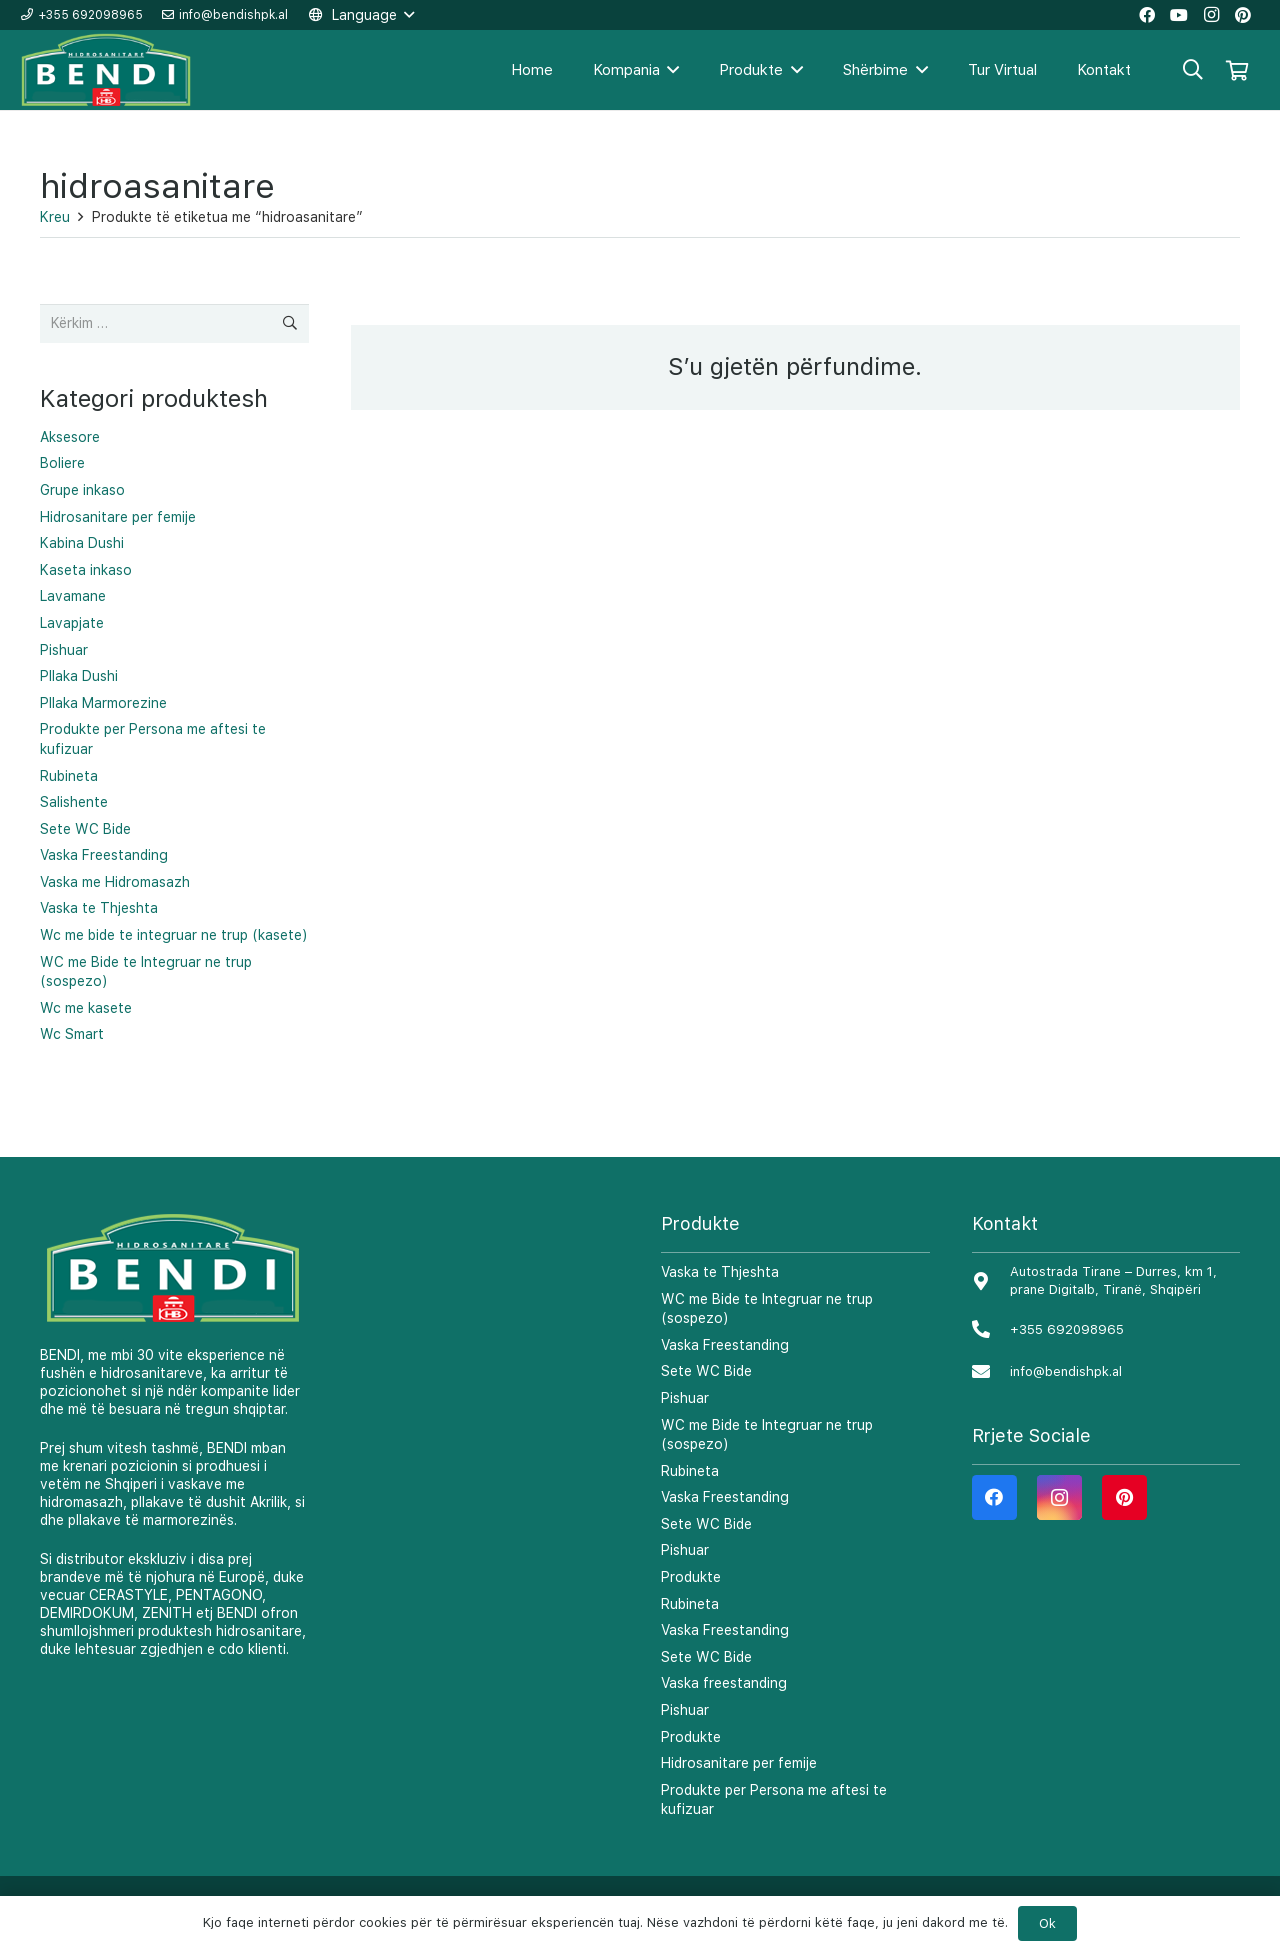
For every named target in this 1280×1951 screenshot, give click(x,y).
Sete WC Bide (85, 829)
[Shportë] (1237, 70)
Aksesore (70, 437)
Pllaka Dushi (79, 676)
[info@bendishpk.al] (991, 1372)
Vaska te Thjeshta (99, 908)
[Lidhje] (107, 70)
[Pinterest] (1124, 1497)
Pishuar (64, 650)
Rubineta (69, 776)
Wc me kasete (86, 1008)
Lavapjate (72, 623)
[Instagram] (1059, 1497)
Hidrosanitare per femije (118, 517)
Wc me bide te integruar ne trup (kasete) (174, 935)
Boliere (62, 463)
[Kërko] (1193, 69)
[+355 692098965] (991, 1330)
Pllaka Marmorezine (103, 703)
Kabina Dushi (82, 543)
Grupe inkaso (82, 490)
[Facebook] (994, 1497)
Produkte (691, 1577)
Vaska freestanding (724, 1683)
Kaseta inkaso (86, 570)
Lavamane (73, 596)
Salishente (74, 802)
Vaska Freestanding (104, 855)
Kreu (55, 217)
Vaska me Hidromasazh (115, 882)
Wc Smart (72, 1034)
